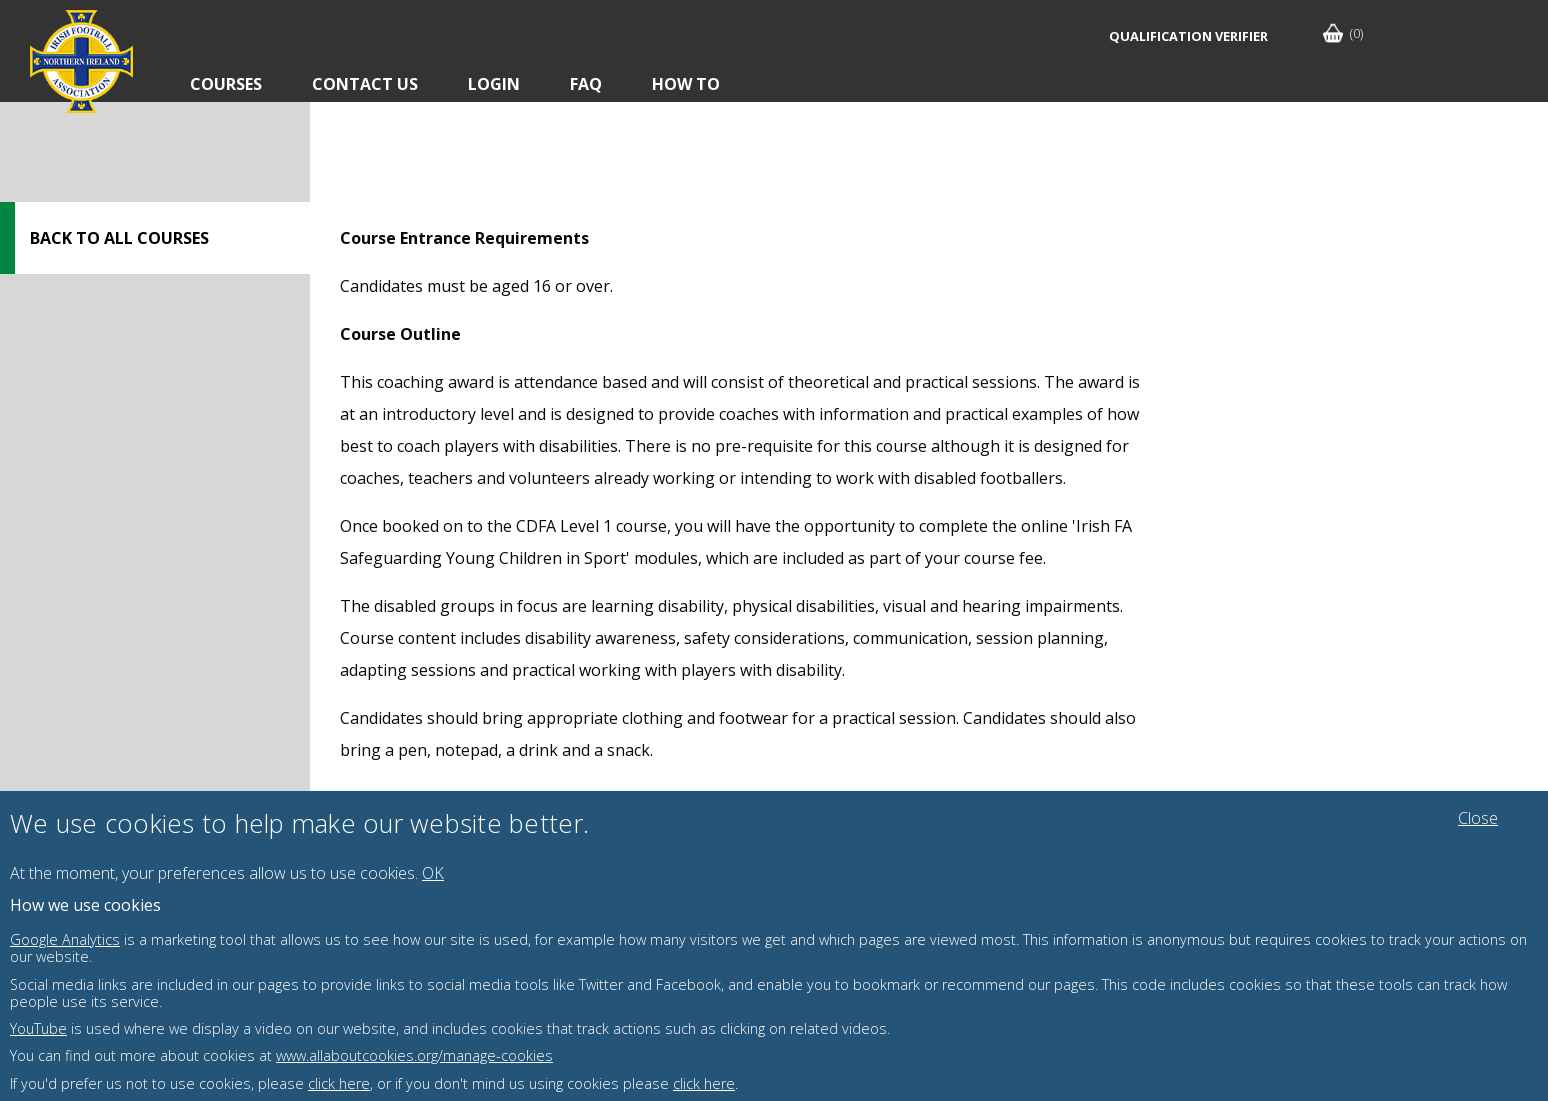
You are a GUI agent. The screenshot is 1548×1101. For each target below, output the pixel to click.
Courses (226, 84)
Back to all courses (119, 238)
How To (686, 84)
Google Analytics (65, 939)
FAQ (586, 84)
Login (494, 84)
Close (1478, 818)
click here (339, 1083)
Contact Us (365, 84)
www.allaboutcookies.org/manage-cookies (414, 1055)
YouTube (38, 1028)
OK (433, 873)
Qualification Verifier (1188, 36)
